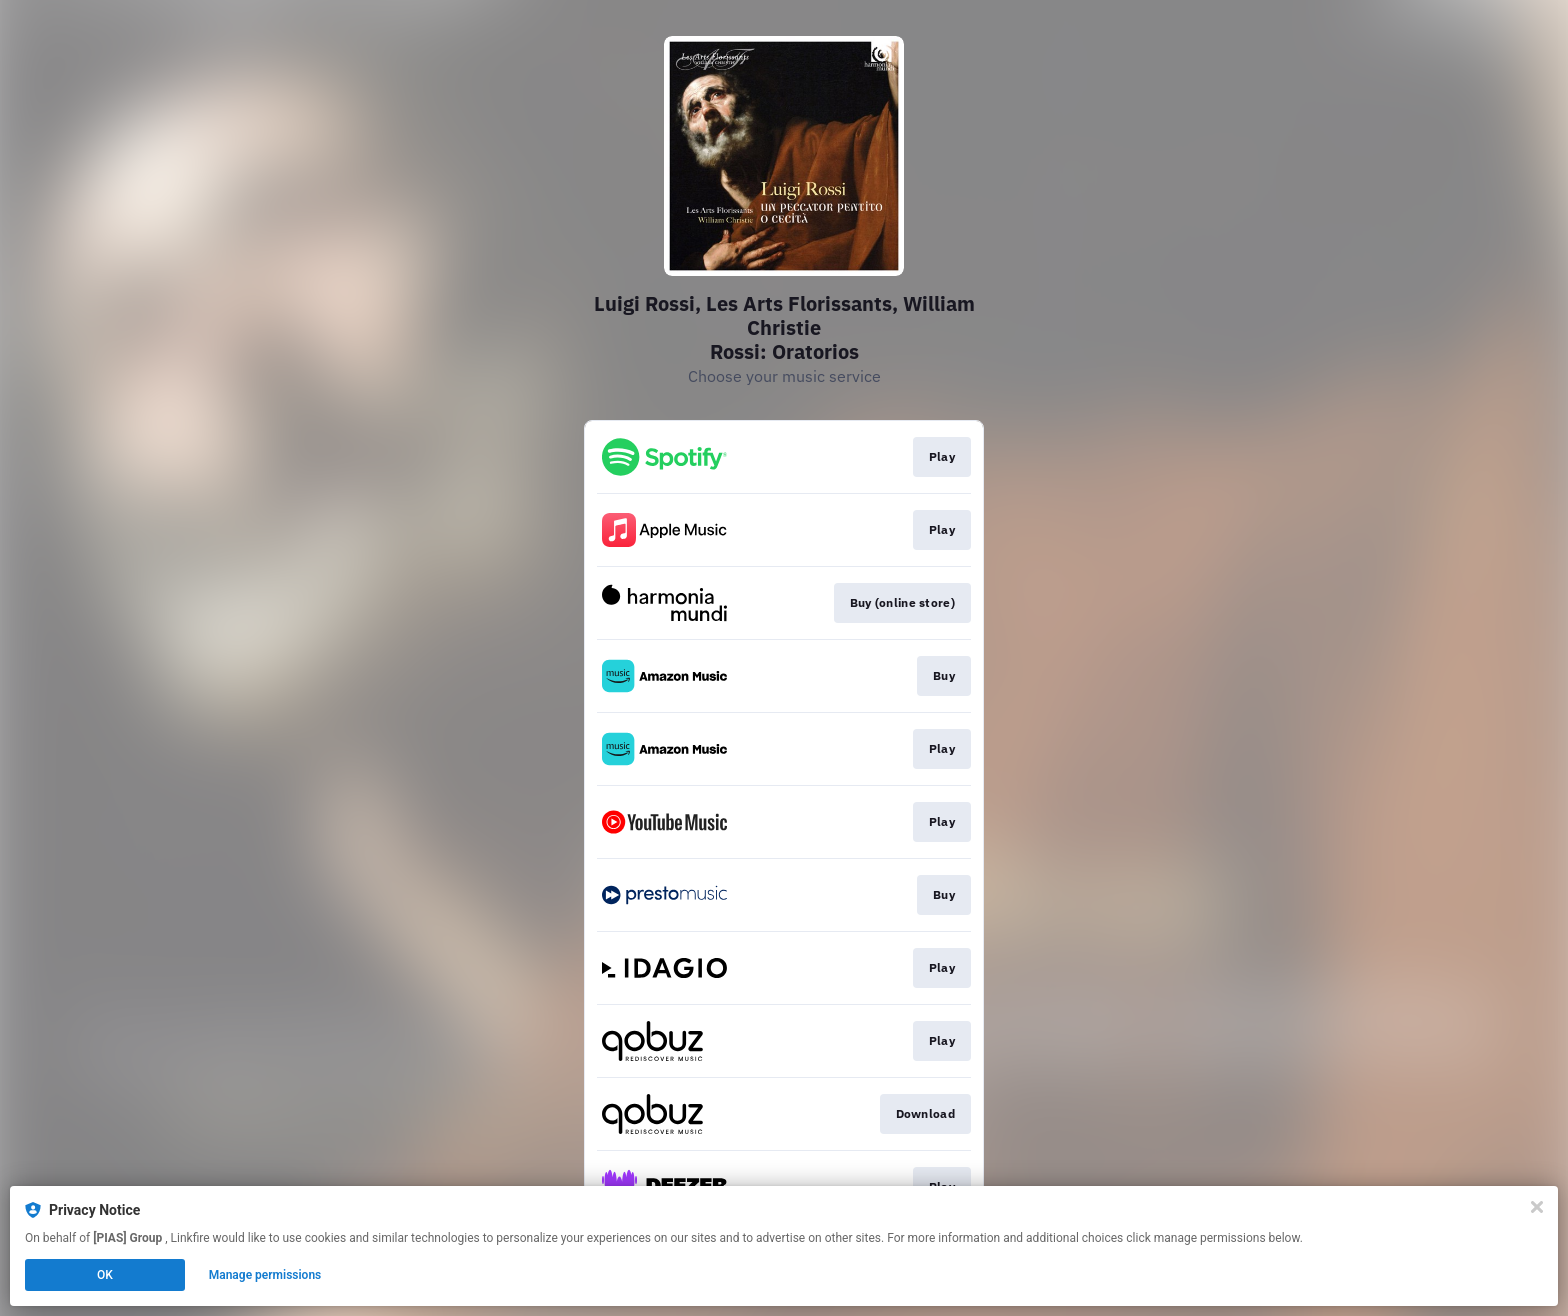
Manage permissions (265, 1275)
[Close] (1537, 1207)
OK (105, 1275)
